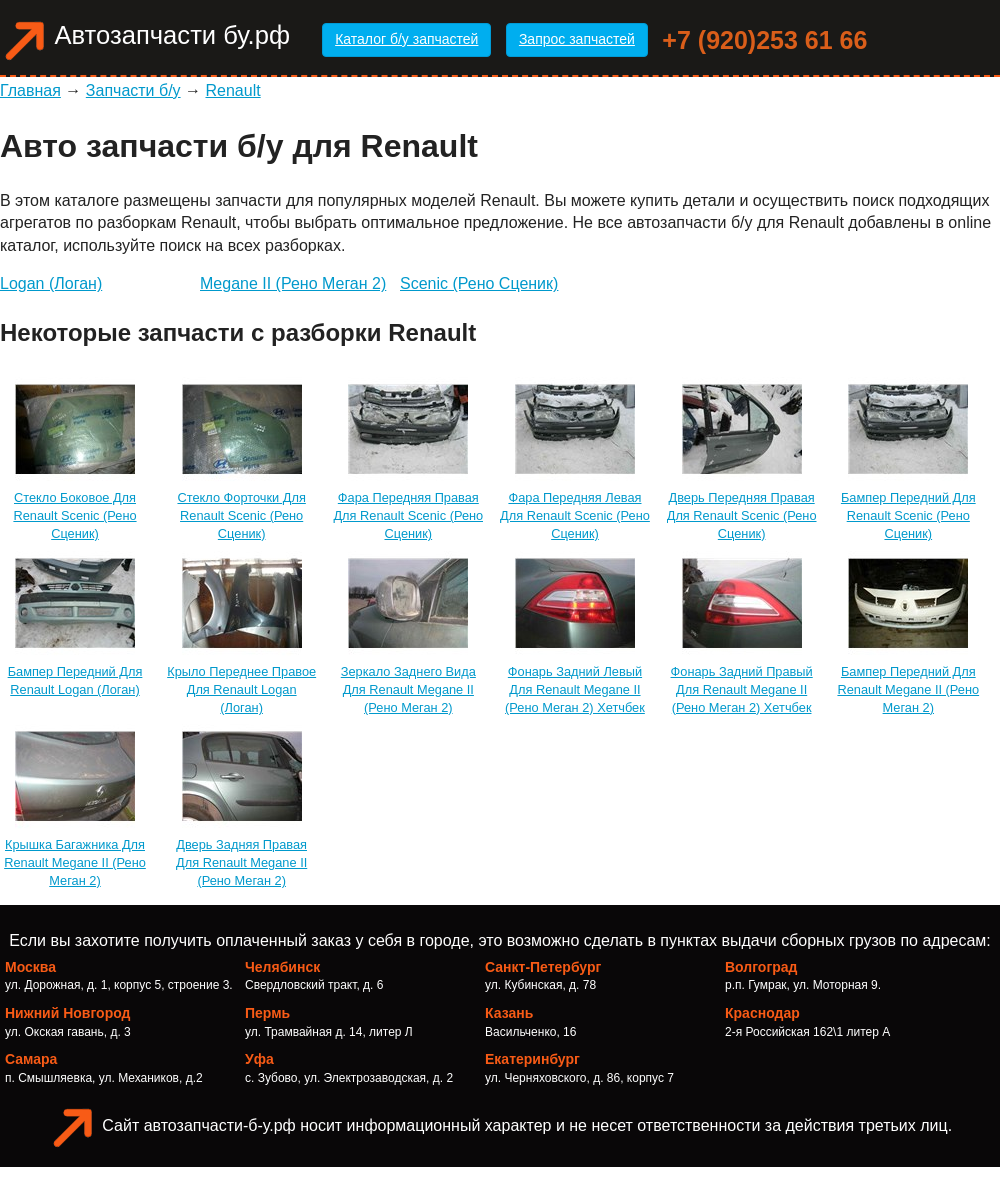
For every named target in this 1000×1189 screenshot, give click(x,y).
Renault (233, 90)
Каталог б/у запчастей (406, 39)
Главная (30, 90)
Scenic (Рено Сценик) (479, 283)
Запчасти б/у (133, 90)
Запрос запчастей (577, 39)
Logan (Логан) (51, 283)
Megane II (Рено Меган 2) (293, 283)
